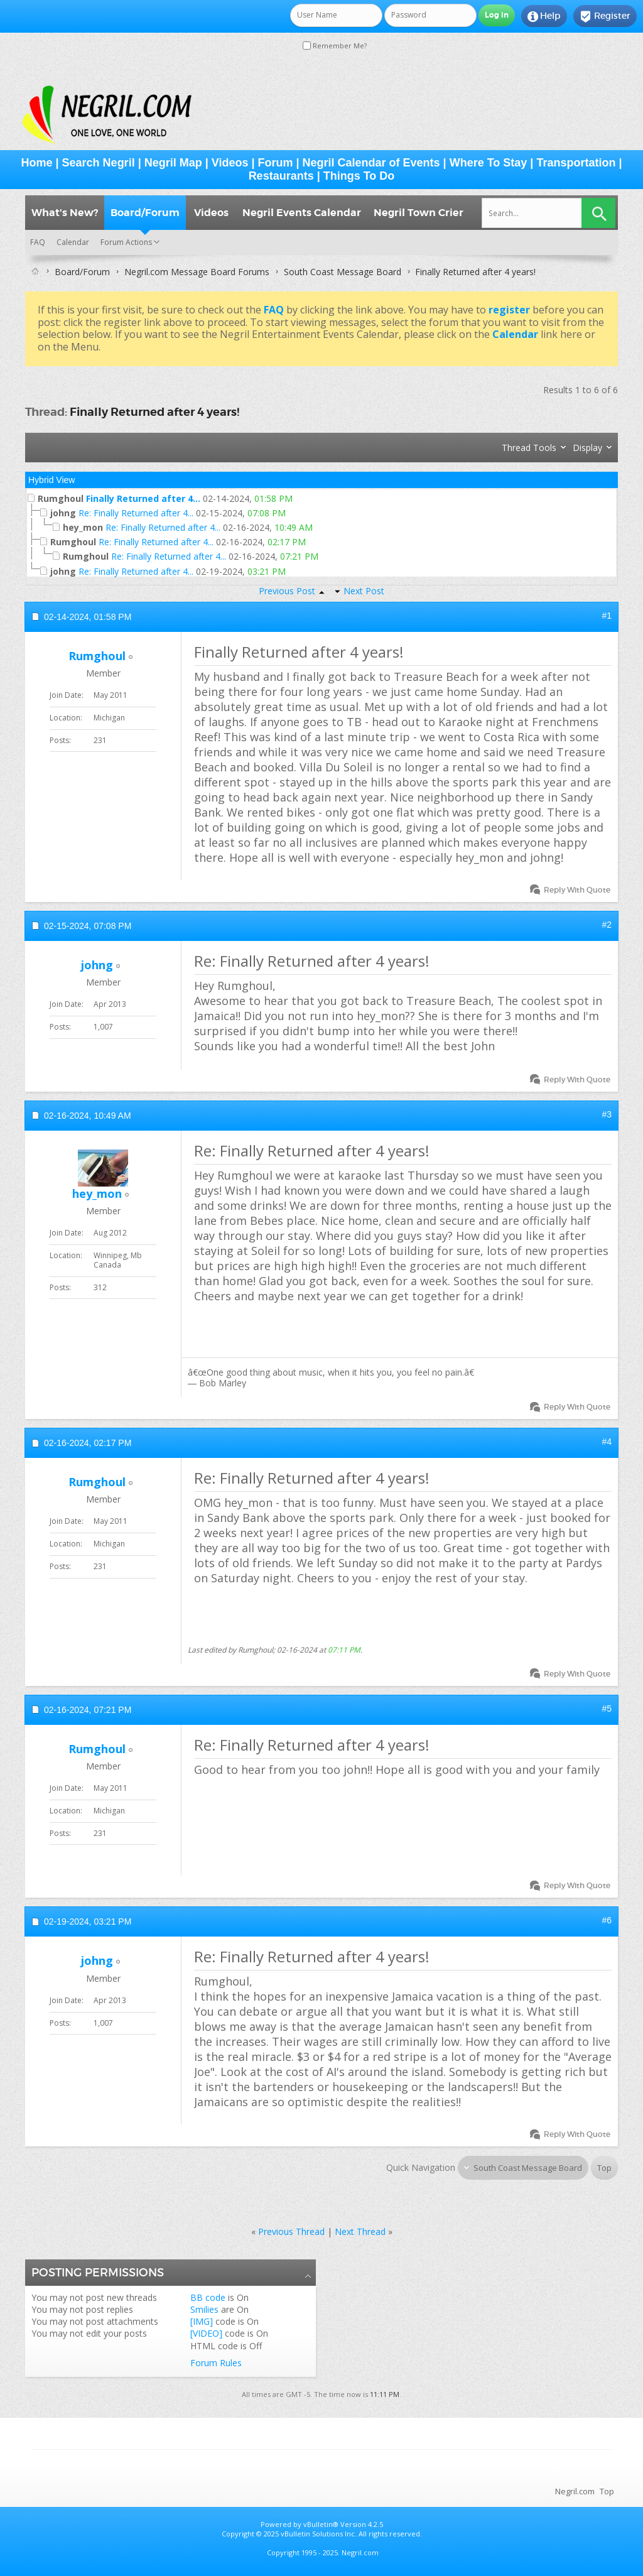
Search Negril (98, 162)
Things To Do (359, 176)
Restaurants (281, 176)
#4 (607, 1442)
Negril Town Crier (418, 212)
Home (37, 162)
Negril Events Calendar (301, 212)
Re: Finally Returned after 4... (135, 513)
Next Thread (360, 2231)
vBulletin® (320, 2524)
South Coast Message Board (342, 272)
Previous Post (287, 591)
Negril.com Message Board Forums (196, 272)
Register (605, 16)
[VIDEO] (206, 2333)
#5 (607, 1709)
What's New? (64, 212)
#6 (607, 1920)
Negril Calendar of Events (371, 162)
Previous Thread (291, 2231)
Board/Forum (145, 212)
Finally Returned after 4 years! (154, 412)
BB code (207, 2297)
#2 (607, 925)
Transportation (575, 162)
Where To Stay (488, 162)
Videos (230, 162)
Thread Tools (529, 448)
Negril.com (575, 2491)
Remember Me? (335, 45)
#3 (607, 1114)
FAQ (37, 242)
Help (544, 16)
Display (587, 448)
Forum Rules (216, 2363)
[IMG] (201, 2321)
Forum (275, 162)
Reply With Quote (571, 889)
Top (604, 2167)
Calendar (73, 242)
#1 (607, 616)
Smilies (204, 2309)
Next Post (363, 591)
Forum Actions (126, 242)
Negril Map (173, 162)
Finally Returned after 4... (143, 498)
